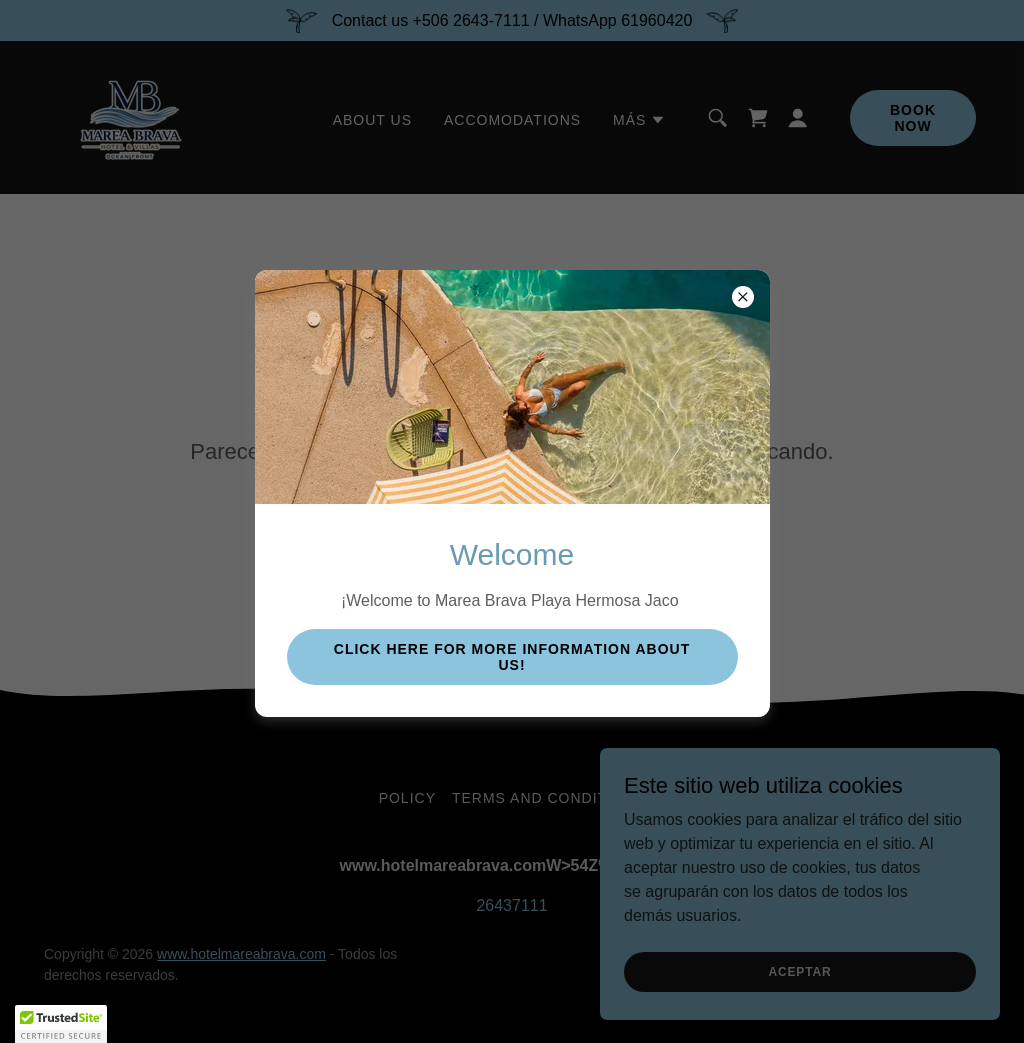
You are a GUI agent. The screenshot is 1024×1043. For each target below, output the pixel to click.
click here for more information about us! (512, 657)
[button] (61, 1024)
